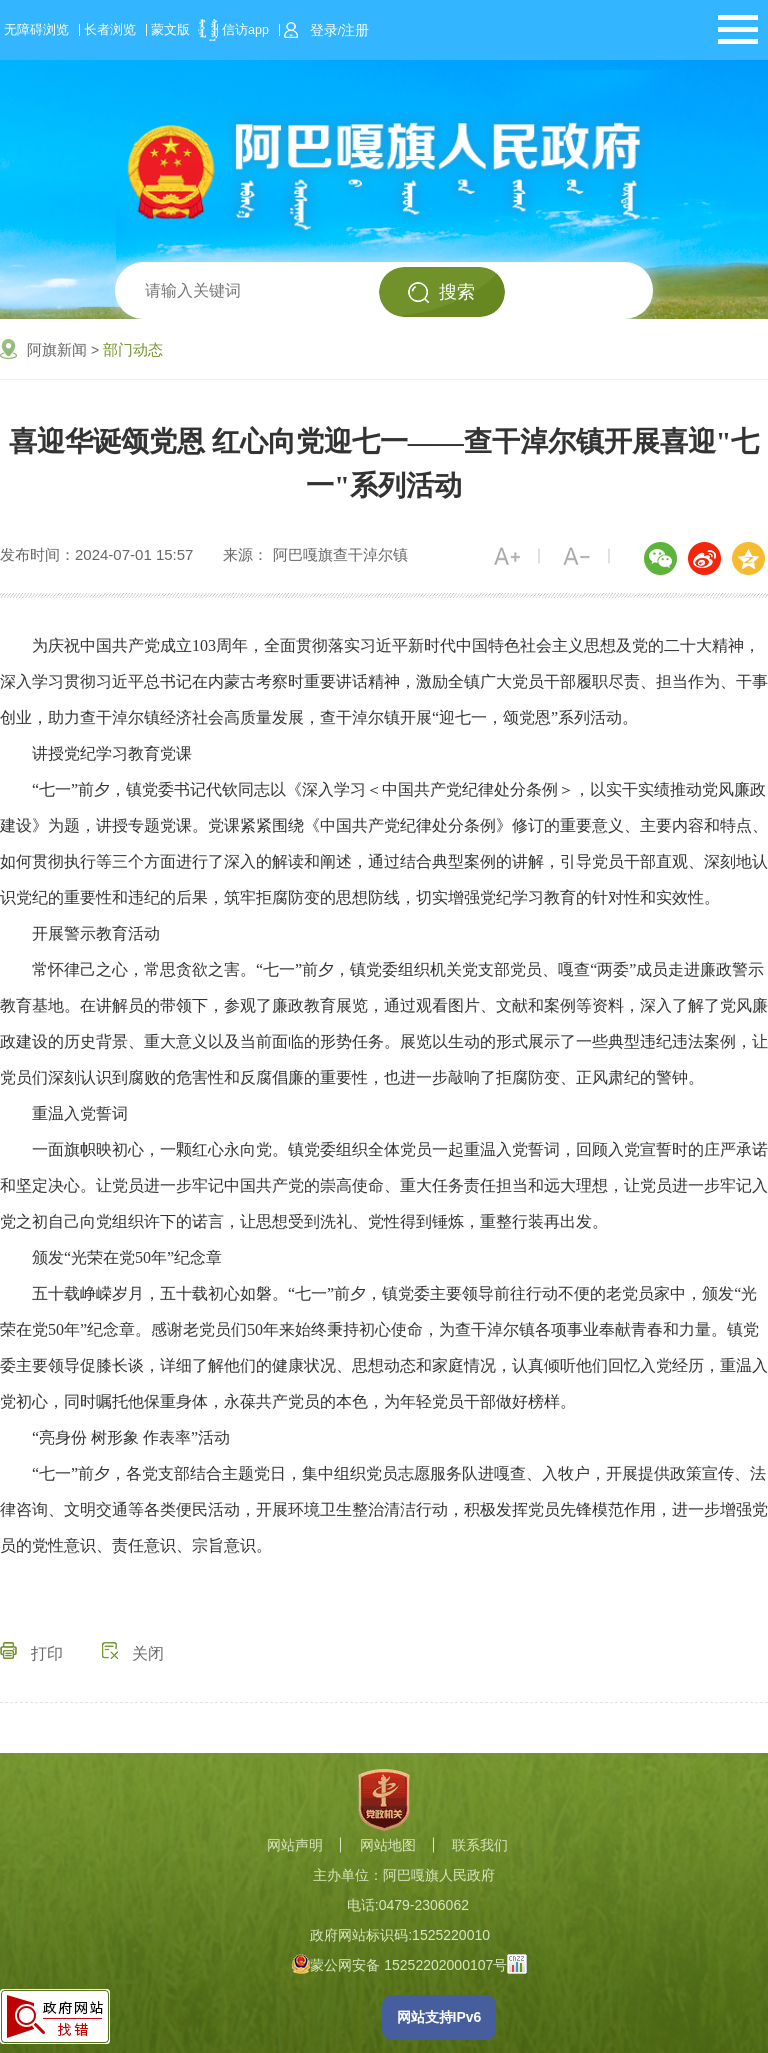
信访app (245, 30)
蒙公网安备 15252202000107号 (399, 1965)
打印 (31, 1653)
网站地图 (388, 1845)
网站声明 (295, 1845)
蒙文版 (170, 30)
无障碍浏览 (36, 30)
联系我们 (480, 1845)
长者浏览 (110, 30)
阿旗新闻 (57, 349)
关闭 (133, 1653)
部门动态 (133, 349)
